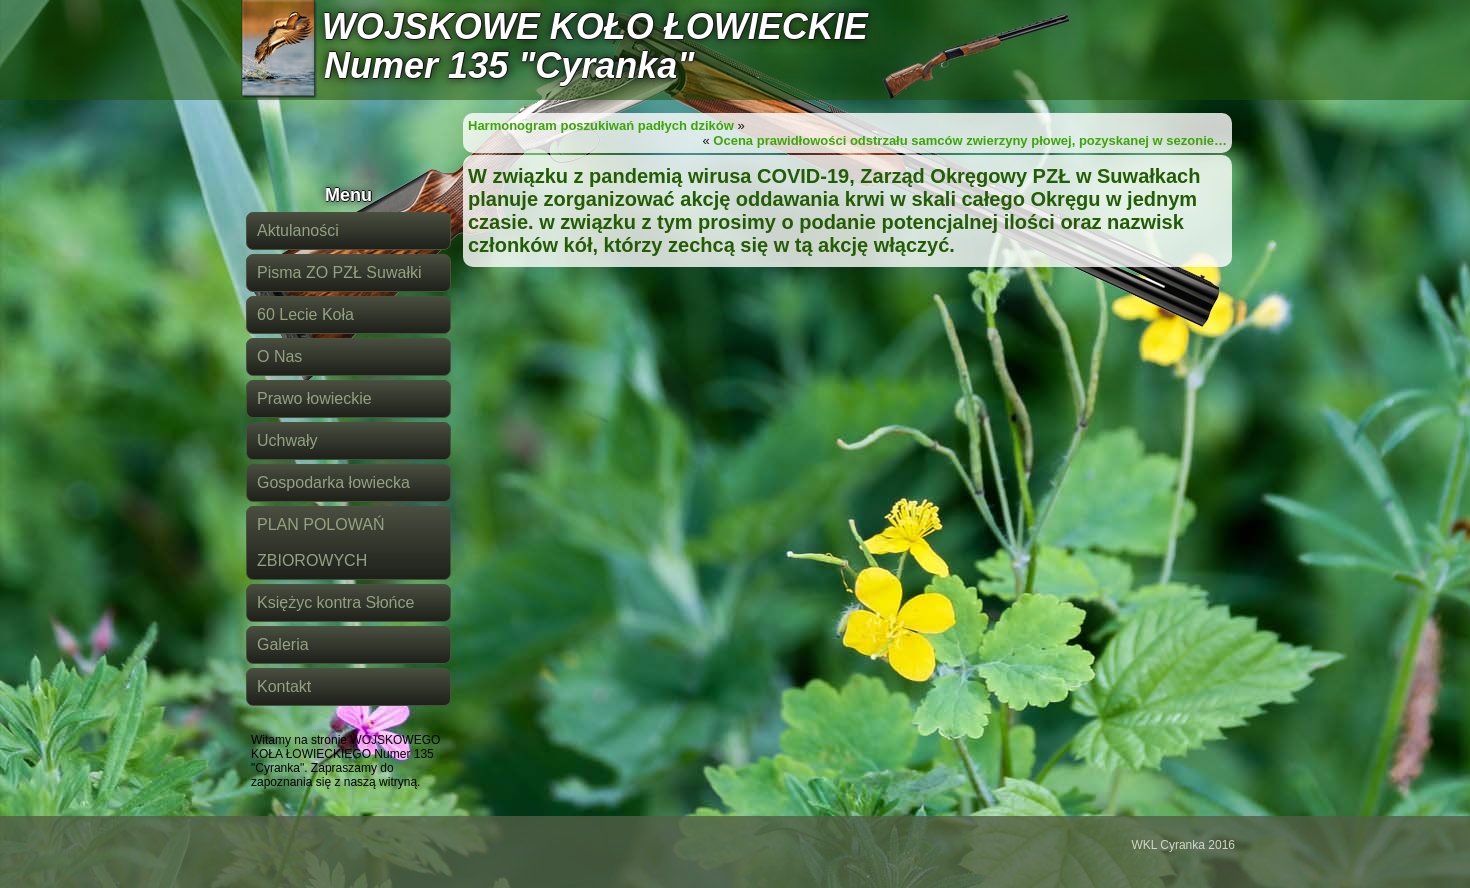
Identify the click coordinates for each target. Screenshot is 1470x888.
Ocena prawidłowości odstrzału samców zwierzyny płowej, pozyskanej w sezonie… (970, 140)
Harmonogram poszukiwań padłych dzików (601, 125)
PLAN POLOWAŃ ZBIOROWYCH (320, 542)
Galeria (283, 644)
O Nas (279, 356)
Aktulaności (298, 230)
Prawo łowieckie (314, 398)
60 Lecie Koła (305, 314)
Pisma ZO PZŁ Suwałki (339, 272)
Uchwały (287, 440)
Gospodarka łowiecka (333, 482)
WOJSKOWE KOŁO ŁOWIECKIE (595, 26)
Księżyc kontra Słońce (335, 602)
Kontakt (284, 686)
